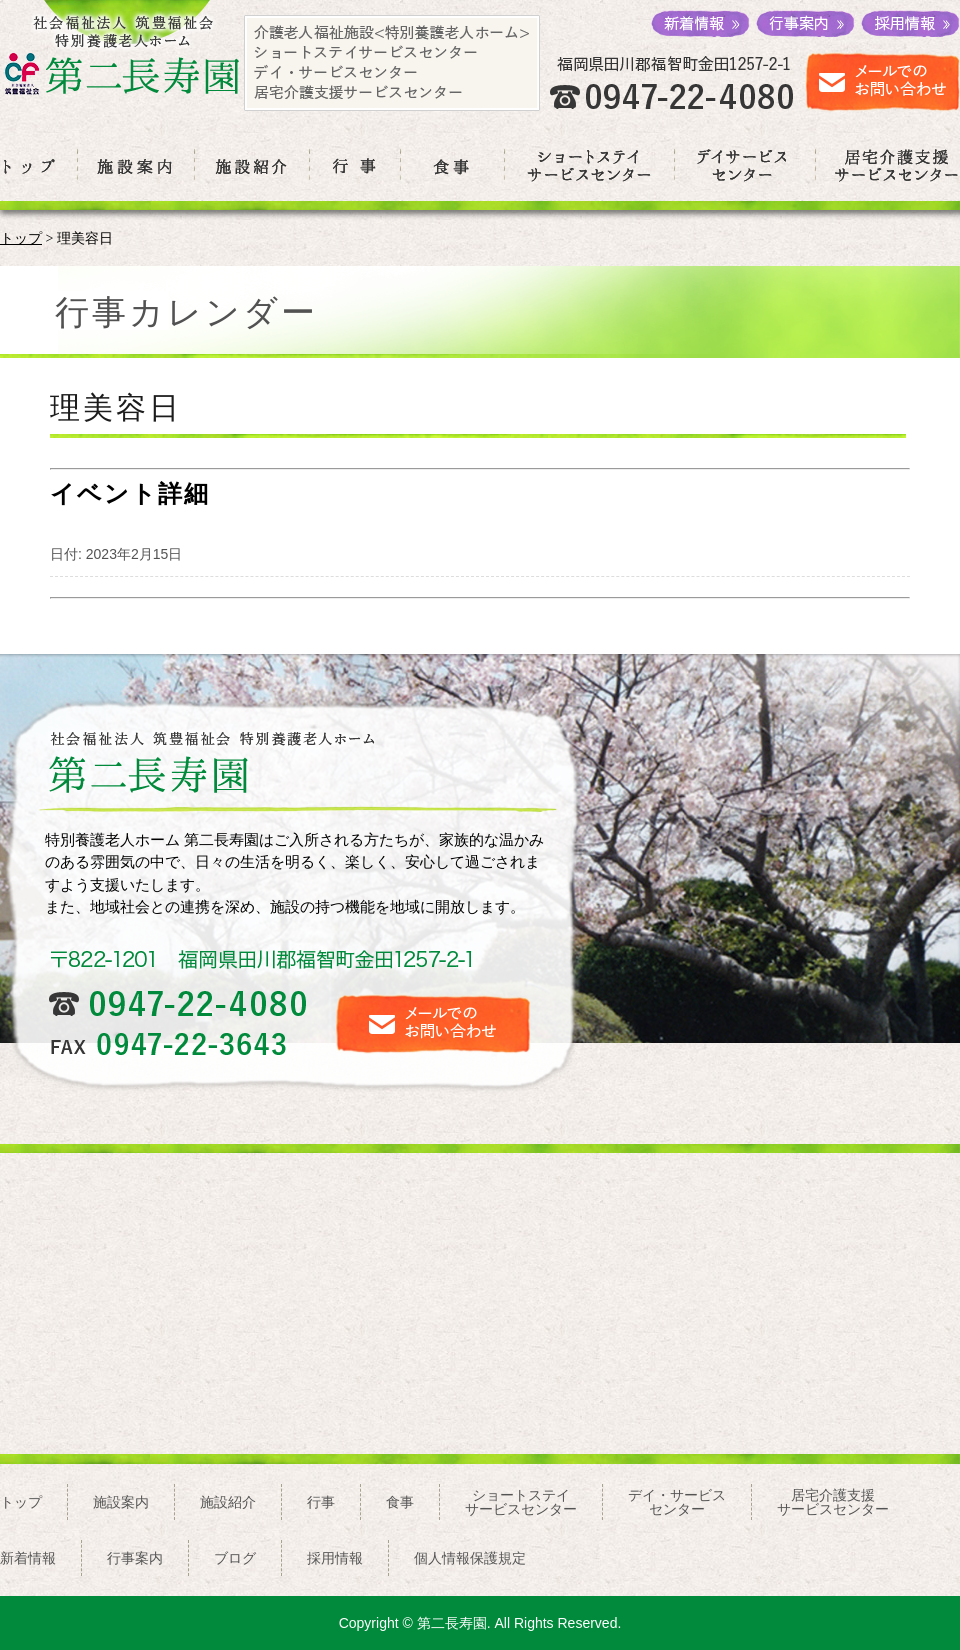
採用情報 (335, 1558)
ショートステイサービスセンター (521, 1502)
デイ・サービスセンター (677, 1502)
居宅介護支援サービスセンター (833, 1502)
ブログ (235, 1558)
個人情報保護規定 (470, 1558)
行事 (321, 1502)
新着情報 (28, 1558)
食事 (400, 1502)
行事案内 (135, 1558)
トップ (21, 238)
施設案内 (121, 1502)
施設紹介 (228, 1502)
